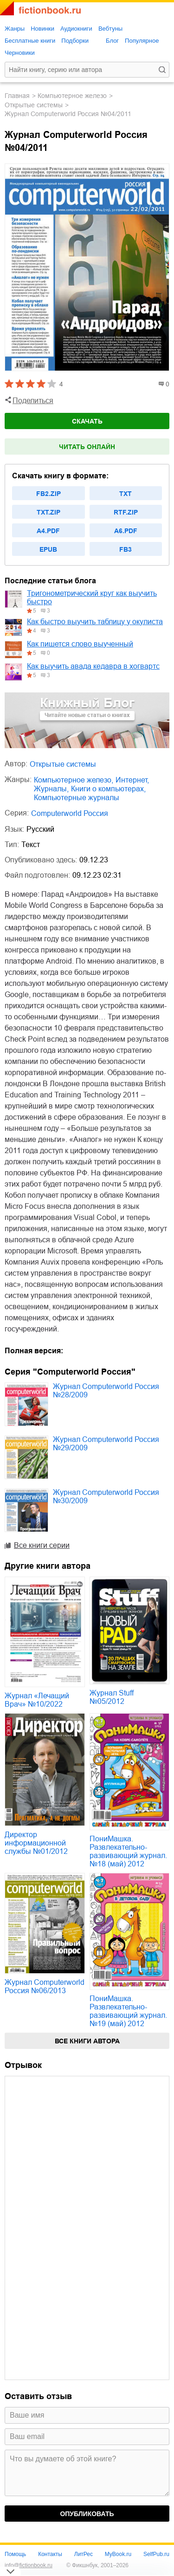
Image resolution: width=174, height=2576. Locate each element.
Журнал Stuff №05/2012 (112, 1697)
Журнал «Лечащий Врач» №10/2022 (37, 1700)
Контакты (50, 2554)
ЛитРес (83, 2554)
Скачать (87, 421)
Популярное (142, 40)
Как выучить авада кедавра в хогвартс (93, 666)
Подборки (75, 40)
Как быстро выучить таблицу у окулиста (95, 622)
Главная (17, 95)
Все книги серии (42, 1545)
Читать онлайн (87, 446)
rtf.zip (126, 512)
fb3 (125, 549)
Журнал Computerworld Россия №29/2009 (106, 1443)
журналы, (51, 789)
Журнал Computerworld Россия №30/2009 (106, 1496)
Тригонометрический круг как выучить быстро (92, 597)
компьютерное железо (72, 95)
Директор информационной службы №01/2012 (36, 1843)
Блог (112, 40)
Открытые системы (34, 105)
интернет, (132, 780)
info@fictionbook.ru (28, 2565)
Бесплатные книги (30, 40)
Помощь (15, 2554)
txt (125, 493)
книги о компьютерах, (108, 789)
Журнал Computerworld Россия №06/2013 (44, 1986)
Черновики (20, 52)
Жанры (15, 28)
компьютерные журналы (76, 798)
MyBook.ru (118, 2554)
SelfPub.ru (156, 2554)
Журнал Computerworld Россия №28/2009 (106, 1391)
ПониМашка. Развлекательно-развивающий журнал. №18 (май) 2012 (128, 1851)
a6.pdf (125, 531)
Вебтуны (110, 28)
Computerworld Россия (69, 813)
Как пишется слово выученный (80, 644)
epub (48, 549)
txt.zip (48, 512)
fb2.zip (48, 493)
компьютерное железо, (73, 780)
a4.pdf (48, 531)
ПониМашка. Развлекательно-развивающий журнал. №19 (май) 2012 (128, 2011)
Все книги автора (87, 2041)
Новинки (42, 28)
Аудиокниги (76, 28)
